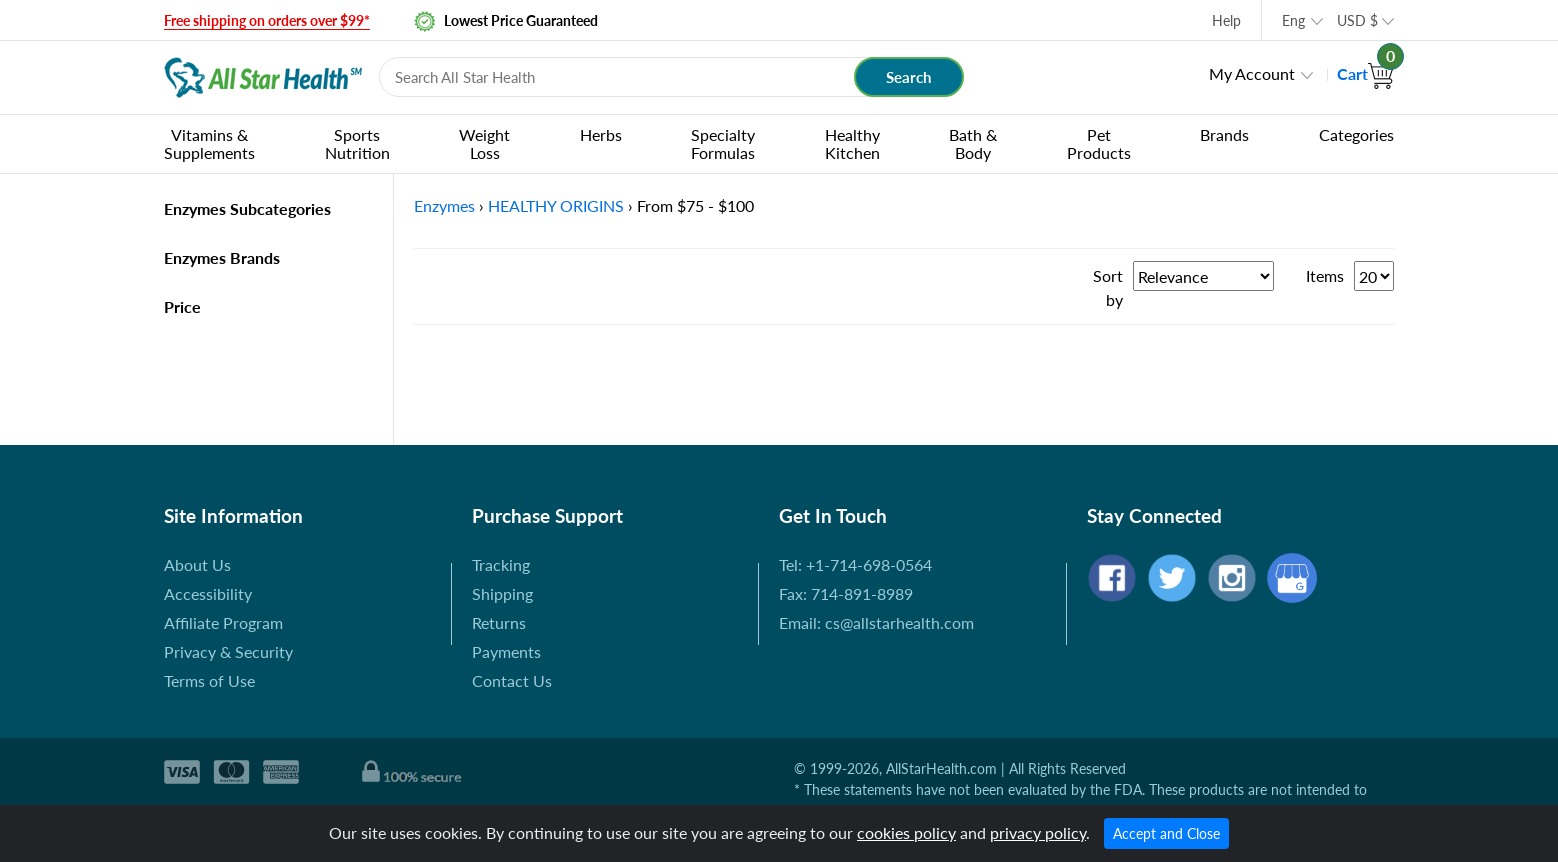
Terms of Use (209, 680)
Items (1325, 275)
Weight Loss (484, 143)
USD (1357, 20)
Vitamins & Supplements (209, 143)
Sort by (1108, 287)
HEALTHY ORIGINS (556, 205)
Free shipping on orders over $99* (267, 20)
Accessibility (208, 593)
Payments (506, 651)
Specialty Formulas (723, 143)
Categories (1356, 134)
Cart (1365, 73)
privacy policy (1038, 832)
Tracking (501, 564)
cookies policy (906, 832)
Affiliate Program (223, 622)
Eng (1293, 20)
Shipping (502, 593)
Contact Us (512, 680)
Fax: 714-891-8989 (846, 593)
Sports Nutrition (357, 143)
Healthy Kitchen (852, 143)
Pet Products (1099, 143)
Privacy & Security (228, 651)
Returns (499, 622)
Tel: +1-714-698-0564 (855, 564)
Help (1226, 20)
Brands (1224, 134)
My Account (1252, 73)
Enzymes (444, 205)
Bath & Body (973, 143)
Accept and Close (1166, 833)
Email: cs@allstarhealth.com (876, 622)
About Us (197, 564)
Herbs (601, 134)
